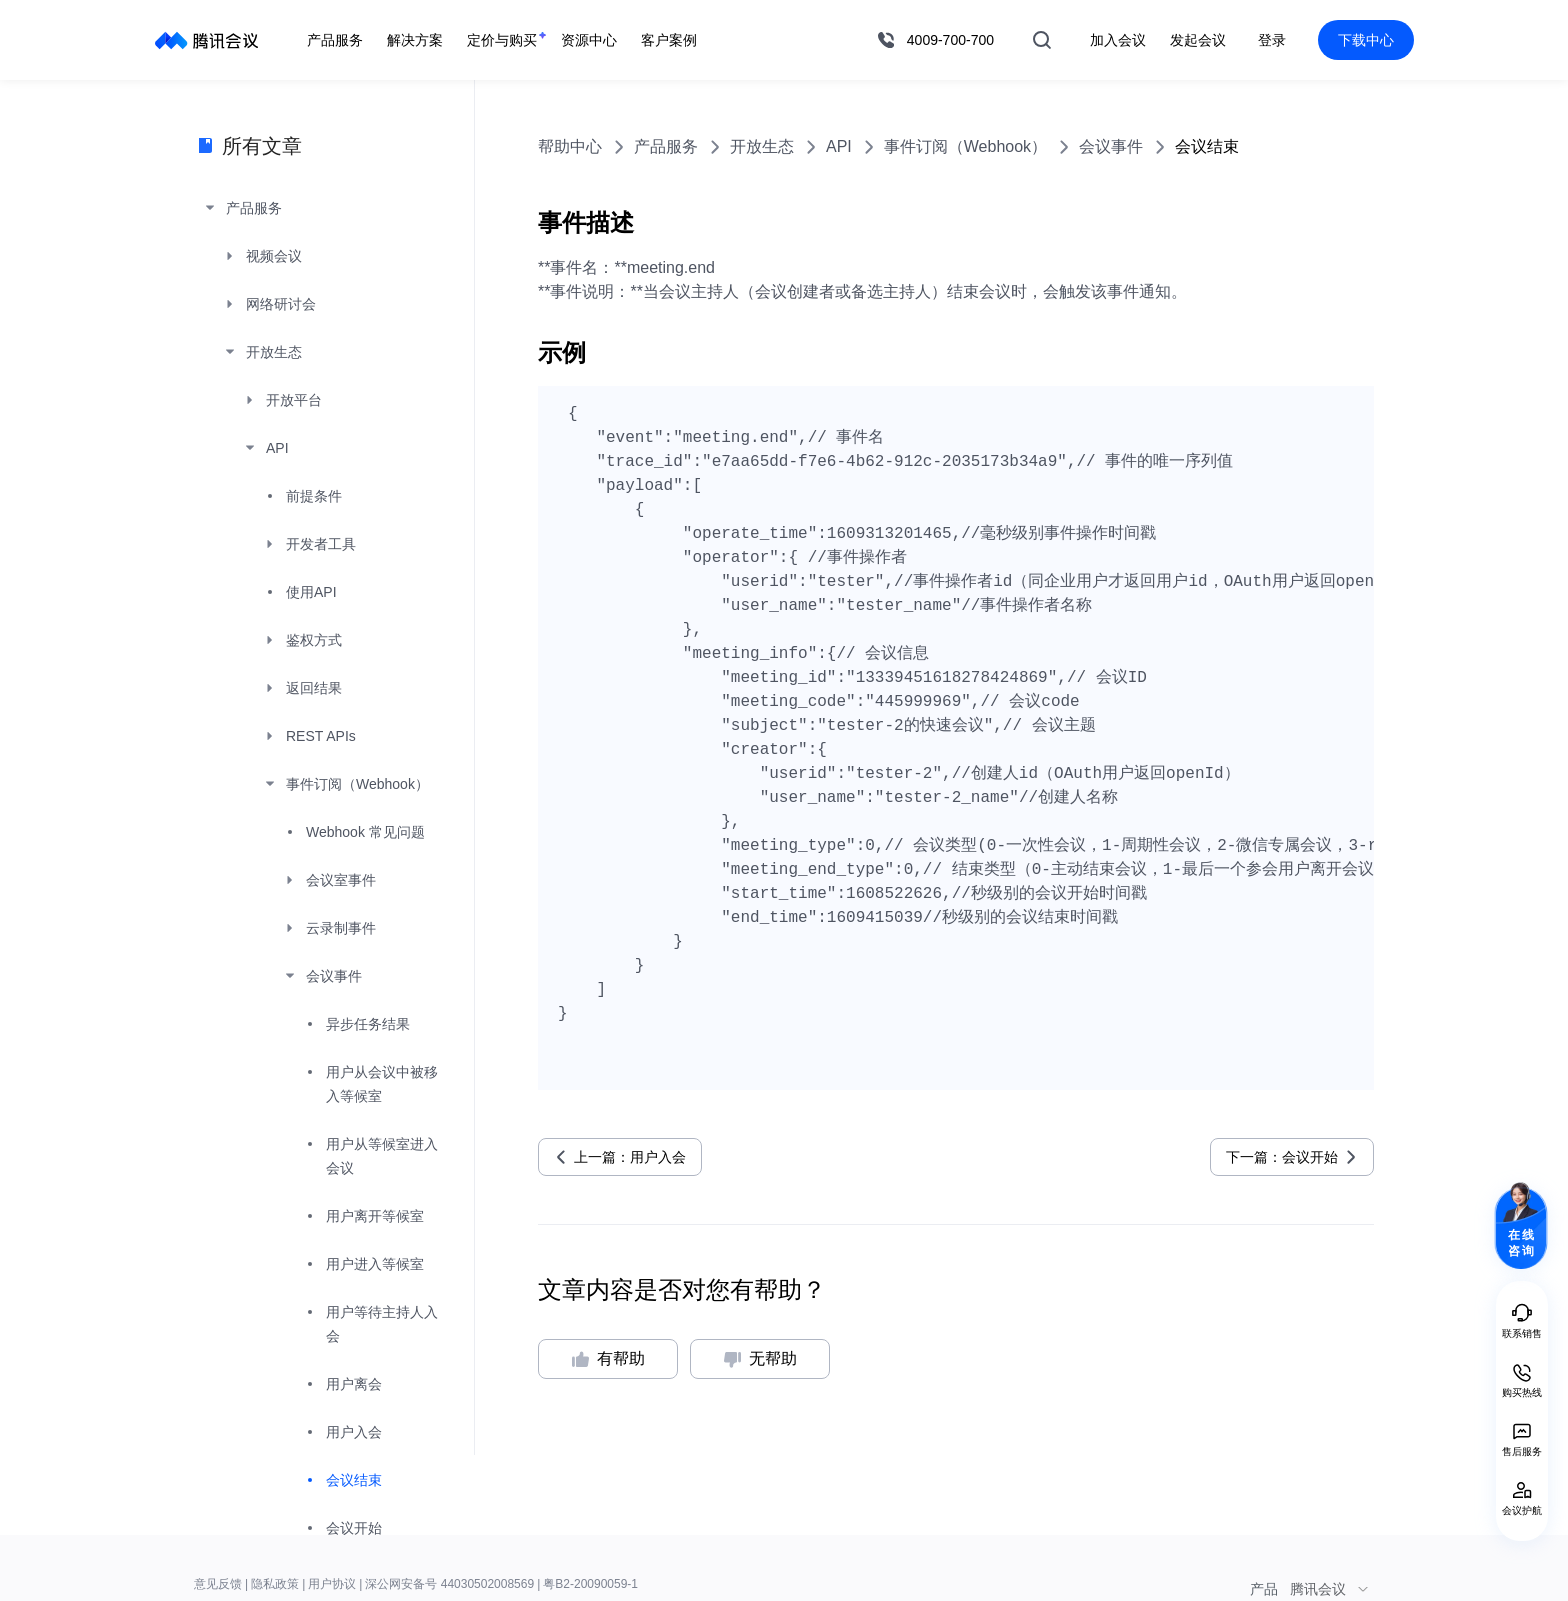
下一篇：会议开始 (1282, 1157)
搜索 (1042, 40)
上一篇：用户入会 (630, 1157)
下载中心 (1366, 40)
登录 (1272, 40)
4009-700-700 (950, 40)
